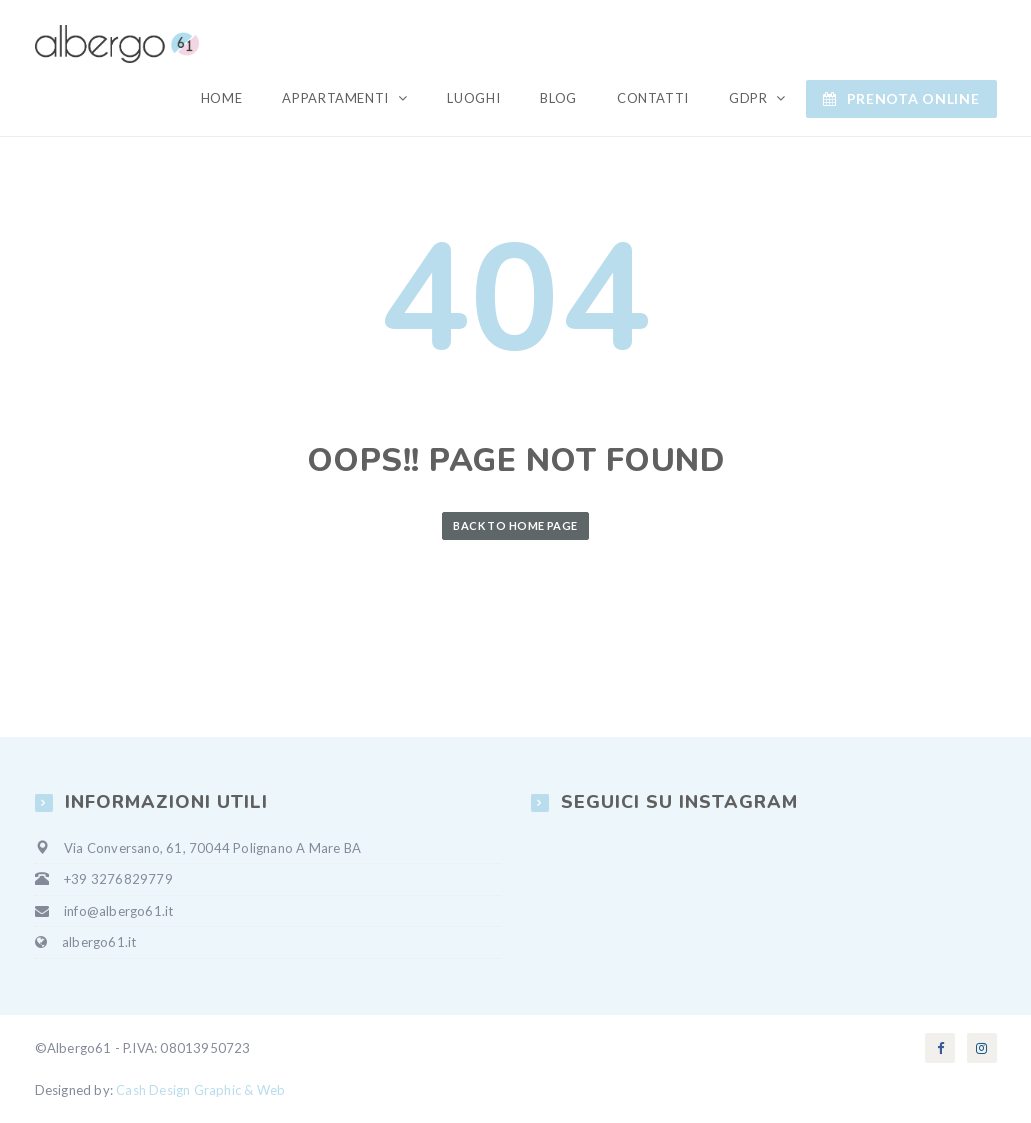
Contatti (653, 98)
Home (222, 98)
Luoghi (473, 98)
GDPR (750, 98)
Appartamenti (337, 98)
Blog (558, 98)
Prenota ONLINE (901, 98)
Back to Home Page (515, 525)
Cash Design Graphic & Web (200, 1090)
